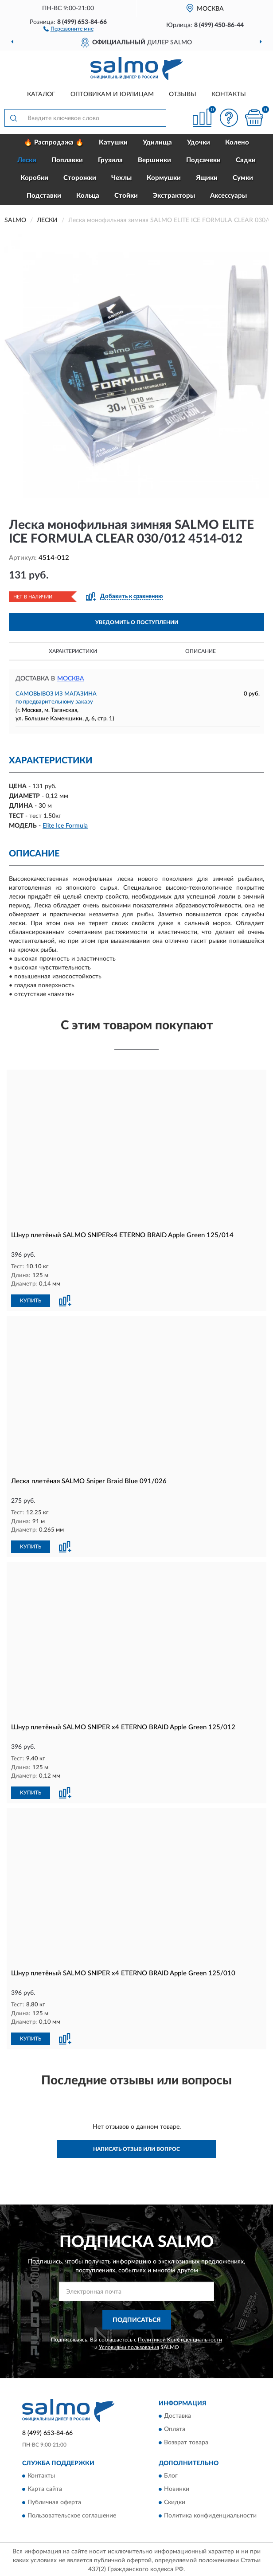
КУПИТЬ (30, 1300)
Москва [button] (70, 679)
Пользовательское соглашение (71, 2514)
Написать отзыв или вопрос (136, 2147)
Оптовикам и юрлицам (112, 94)
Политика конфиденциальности (210, 2514)
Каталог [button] (41, 94)
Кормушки (164, 178)
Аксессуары (228, 195)
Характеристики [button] (73, 651)
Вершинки (154, 160)
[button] (68, 28)
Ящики (207, 178)
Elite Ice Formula (65, 826)
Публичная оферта (54, 2501)
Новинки (176, 2487)
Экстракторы (174, 195)
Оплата (174, 2427)
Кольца (87, 195)
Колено (237, 142)
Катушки (113, 142)
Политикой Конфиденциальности (180, 2337)
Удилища (157, 142)
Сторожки (79, 178)
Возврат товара (186, 2440)
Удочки (198, 142)
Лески (26, 160)
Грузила (110, 160)
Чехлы (121, 178)
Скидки (174, 2501)
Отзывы (182, 94)
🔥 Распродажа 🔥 (54, 142)
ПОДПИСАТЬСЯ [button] (137, 2317)
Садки (246, 160)
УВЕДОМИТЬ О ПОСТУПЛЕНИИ (136, 622)
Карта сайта (44, 2487)
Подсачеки (203, 160)
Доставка (177, 2414)
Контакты (228, 94)
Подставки (44, 195)
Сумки (243, 178)
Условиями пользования (129, 2345)
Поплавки (67, 160)
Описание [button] (200, 651)
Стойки (126, 195)
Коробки (34, 178)
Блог (171, 2474)
